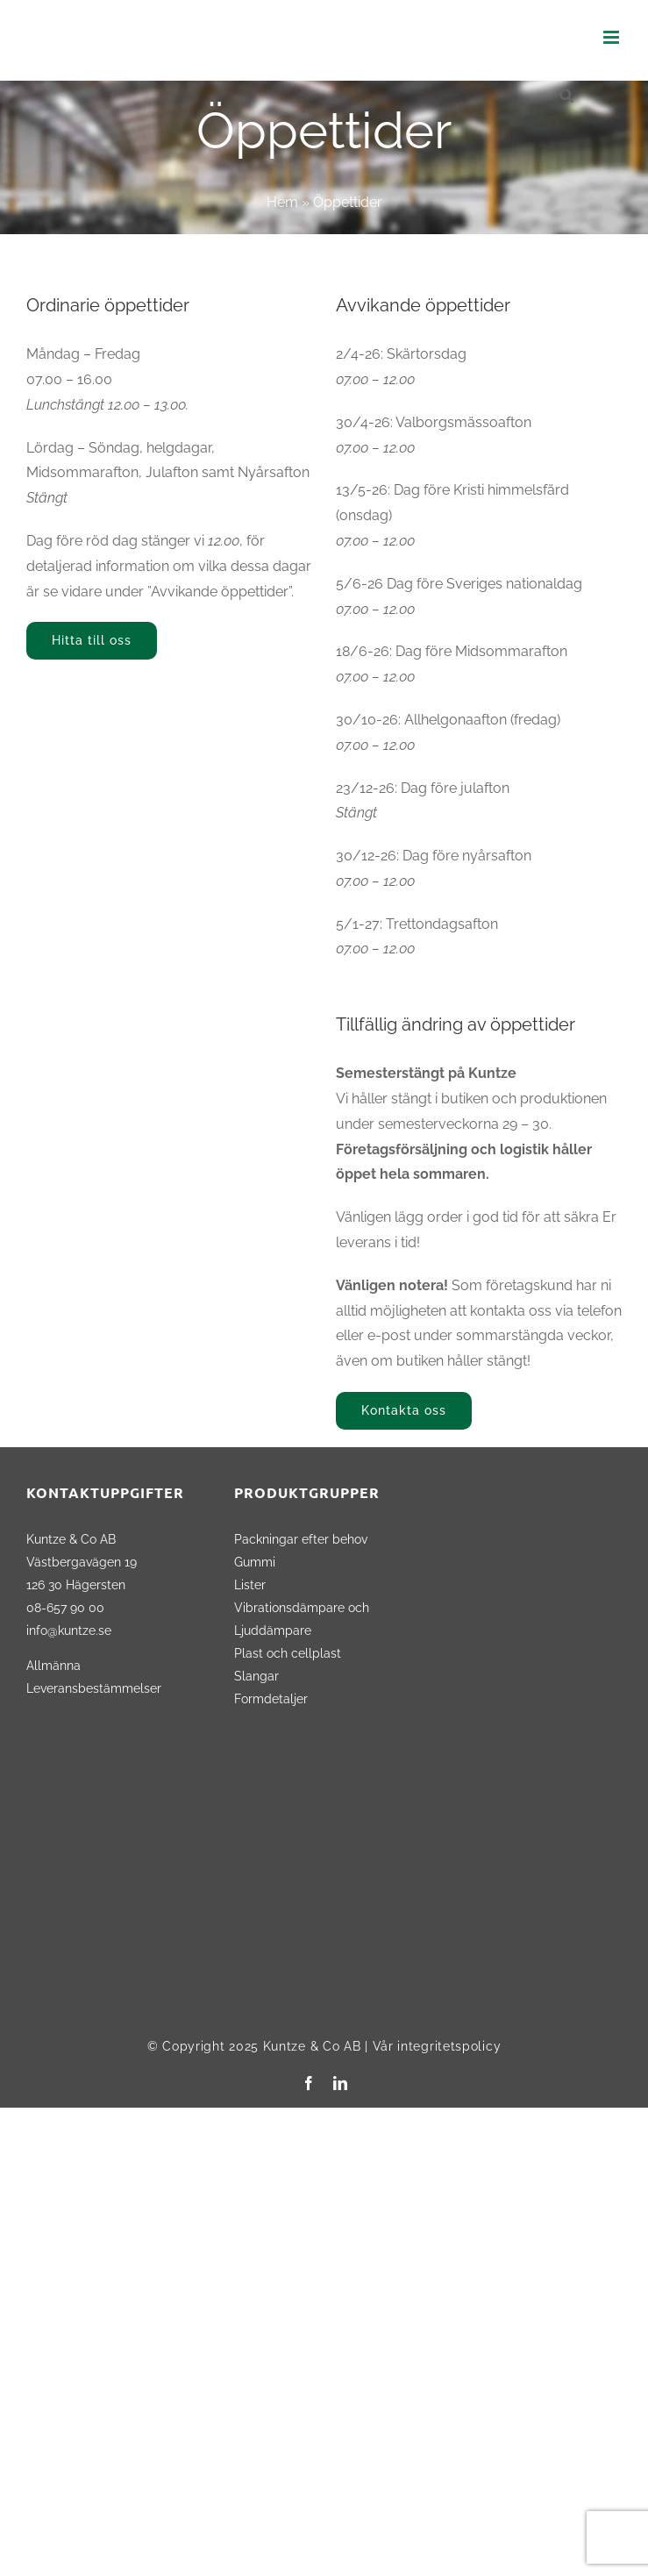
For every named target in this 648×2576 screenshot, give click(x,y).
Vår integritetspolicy (437, 2046)
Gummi (254, 1561)
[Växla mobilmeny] (612, 37)
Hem (282, 202)
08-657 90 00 (65, 1607)
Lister (250, 1584)
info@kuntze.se (68, 1630)
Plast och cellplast (287, 1652)
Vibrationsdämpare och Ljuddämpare (301, 1619)
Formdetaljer (271, 1698)
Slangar (256, 1675)
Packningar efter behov (300, 1538)
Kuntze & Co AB (312, 2046)
